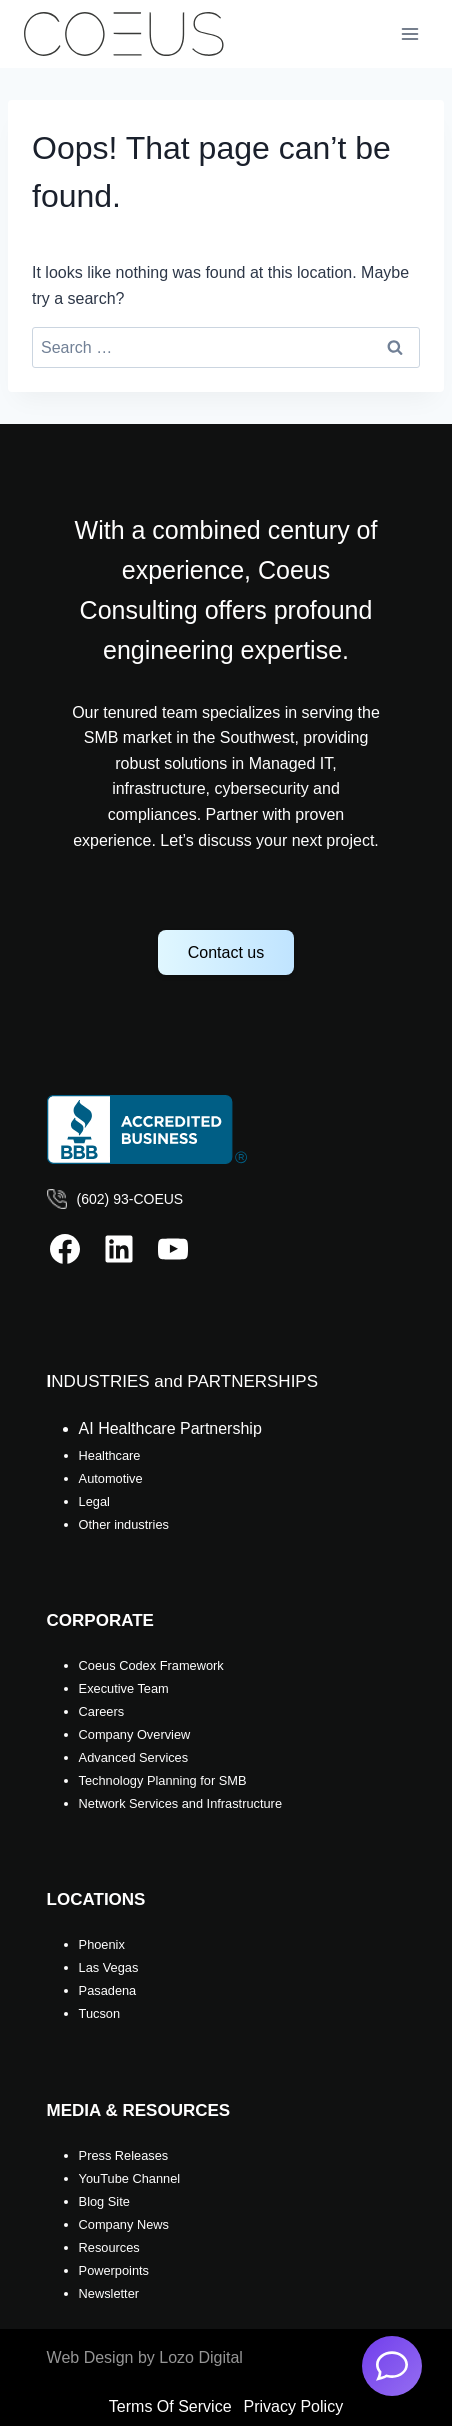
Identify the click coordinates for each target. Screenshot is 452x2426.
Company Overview (135, 1734)
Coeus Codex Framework (151, 1665)
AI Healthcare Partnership (170, 1428)
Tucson (100, 2013)
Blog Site (104, 2201)
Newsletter (109, 2293)
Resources (109, 2247)
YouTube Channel (130, 2178)
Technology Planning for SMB (163, 1780)
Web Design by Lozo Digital (145, 2357)
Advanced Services (134, 1757)
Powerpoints (114, 2270)
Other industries (124, 1524)
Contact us (226, 952)
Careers (102, 1711)
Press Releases (124, 2155)
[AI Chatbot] (392, 2366)
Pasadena (108, 1990)
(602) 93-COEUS (130, 1199)
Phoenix (102, 1944)
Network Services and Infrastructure (180, 1803)
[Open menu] (409, 33)
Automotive (111, 1478)
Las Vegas (109, 1967)
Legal (94, 1501)
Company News (124, 2224)
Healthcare (110, 1455)
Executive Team (124, 1688)
